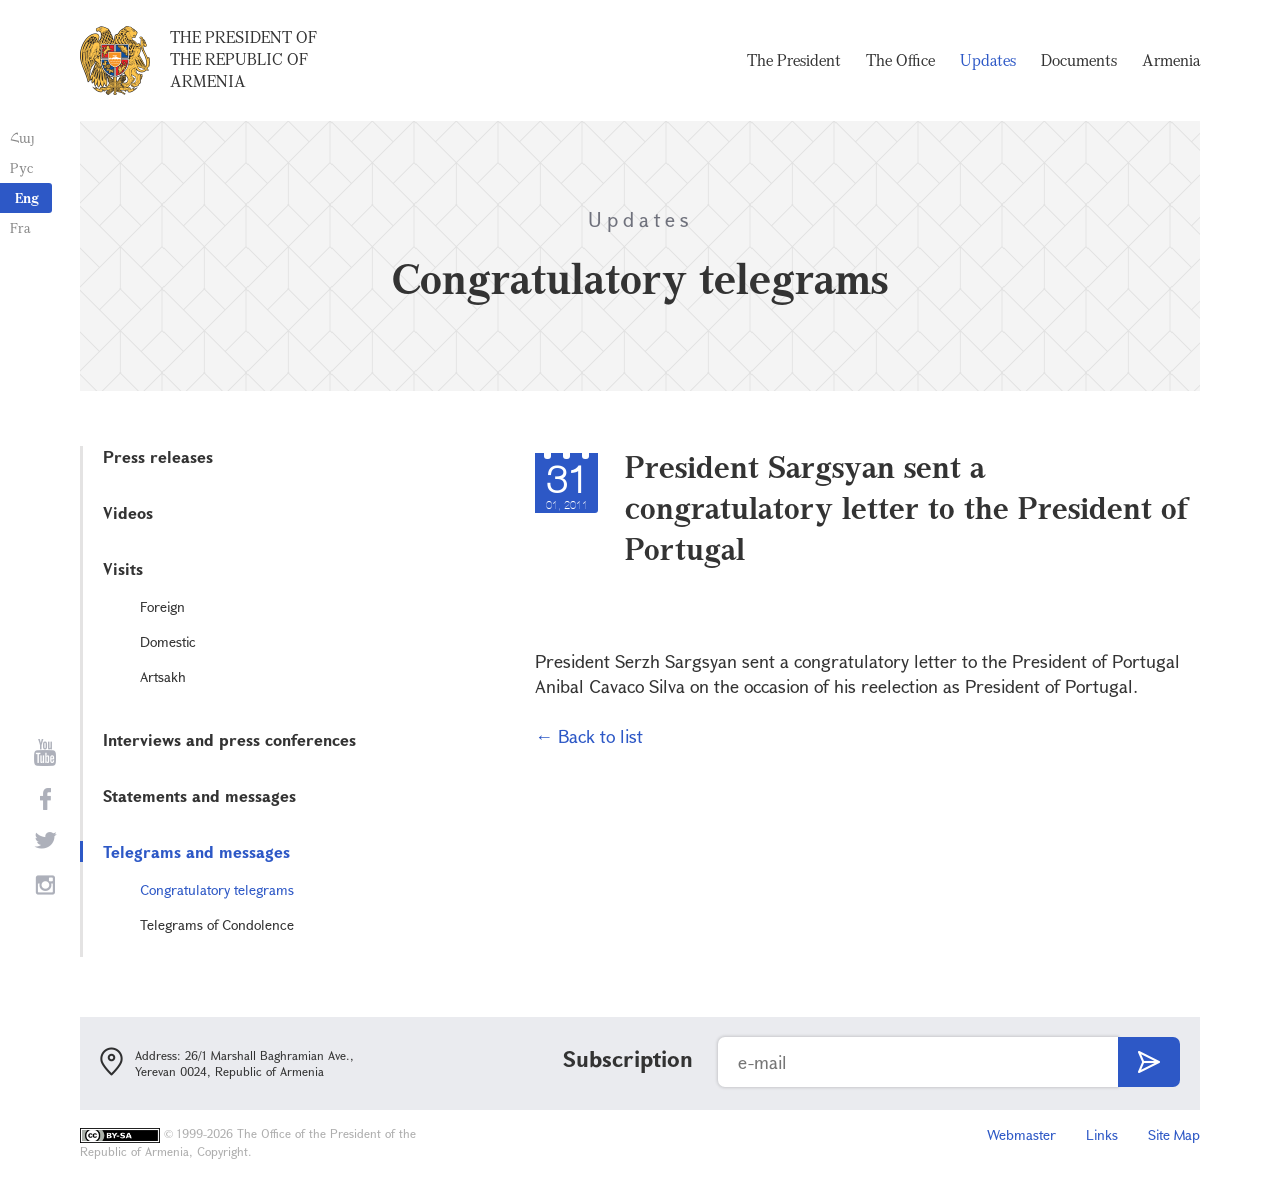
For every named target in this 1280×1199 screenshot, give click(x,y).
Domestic (168, 641)
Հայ (22, 137)
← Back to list (589, 736)
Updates (988, 60)
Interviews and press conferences (229, 739)
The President (794, 60)
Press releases (158, 456)
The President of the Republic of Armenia (243, 59)
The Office (900, 60)
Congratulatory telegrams (217, 889)
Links (1102, 1134)
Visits (123, 568)
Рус (21, 167)
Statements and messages (199, 795)
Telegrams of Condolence (217, 924)
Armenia (1171, 60)
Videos (128, 512)
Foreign (162, 606)
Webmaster (1021, 1134)
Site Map (1174, 1134)
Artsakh (163, 676)
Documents (1079, 60)
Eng (27, 197)
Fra (20, 227)
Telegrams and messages (196, 851)
